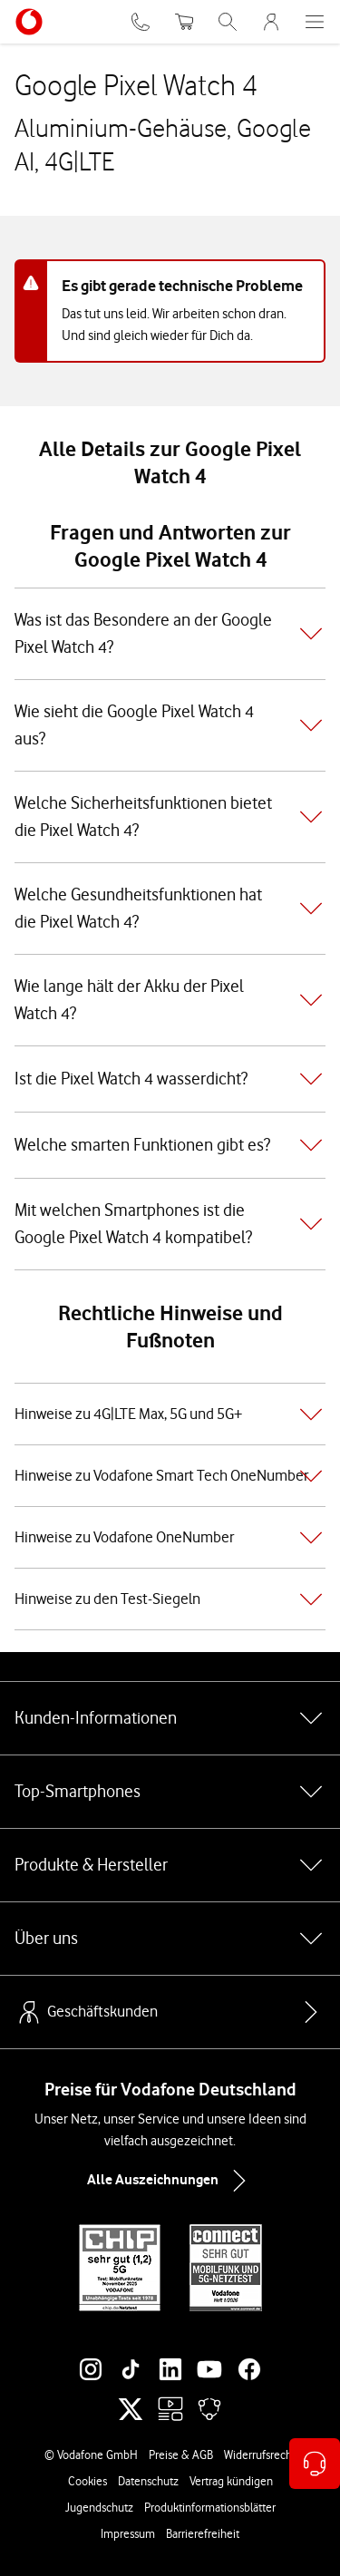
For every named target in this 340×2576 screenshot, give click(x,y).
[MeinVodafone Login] (271, 22)
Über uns (170, 1938)
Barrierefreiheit (202, 2533)
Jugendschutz (99, 2507)
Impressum (128, 2533)
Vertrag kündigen (231, 2481)
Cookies (87, 2481)
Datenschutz (148, 2481)
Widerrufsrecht (260, 2454)
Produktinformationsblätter (210, 2507)
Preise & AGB (181, 2454)
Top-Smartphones (170, 1791)
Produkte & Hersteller (170, 1865)
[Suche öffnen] (227, 22)
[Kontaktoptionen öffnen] (314, 2463)
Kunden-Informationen (170, 1718)
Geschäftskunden (86, 2012)
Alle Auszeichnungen (170, 2180)
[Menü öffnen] (314, 22)
